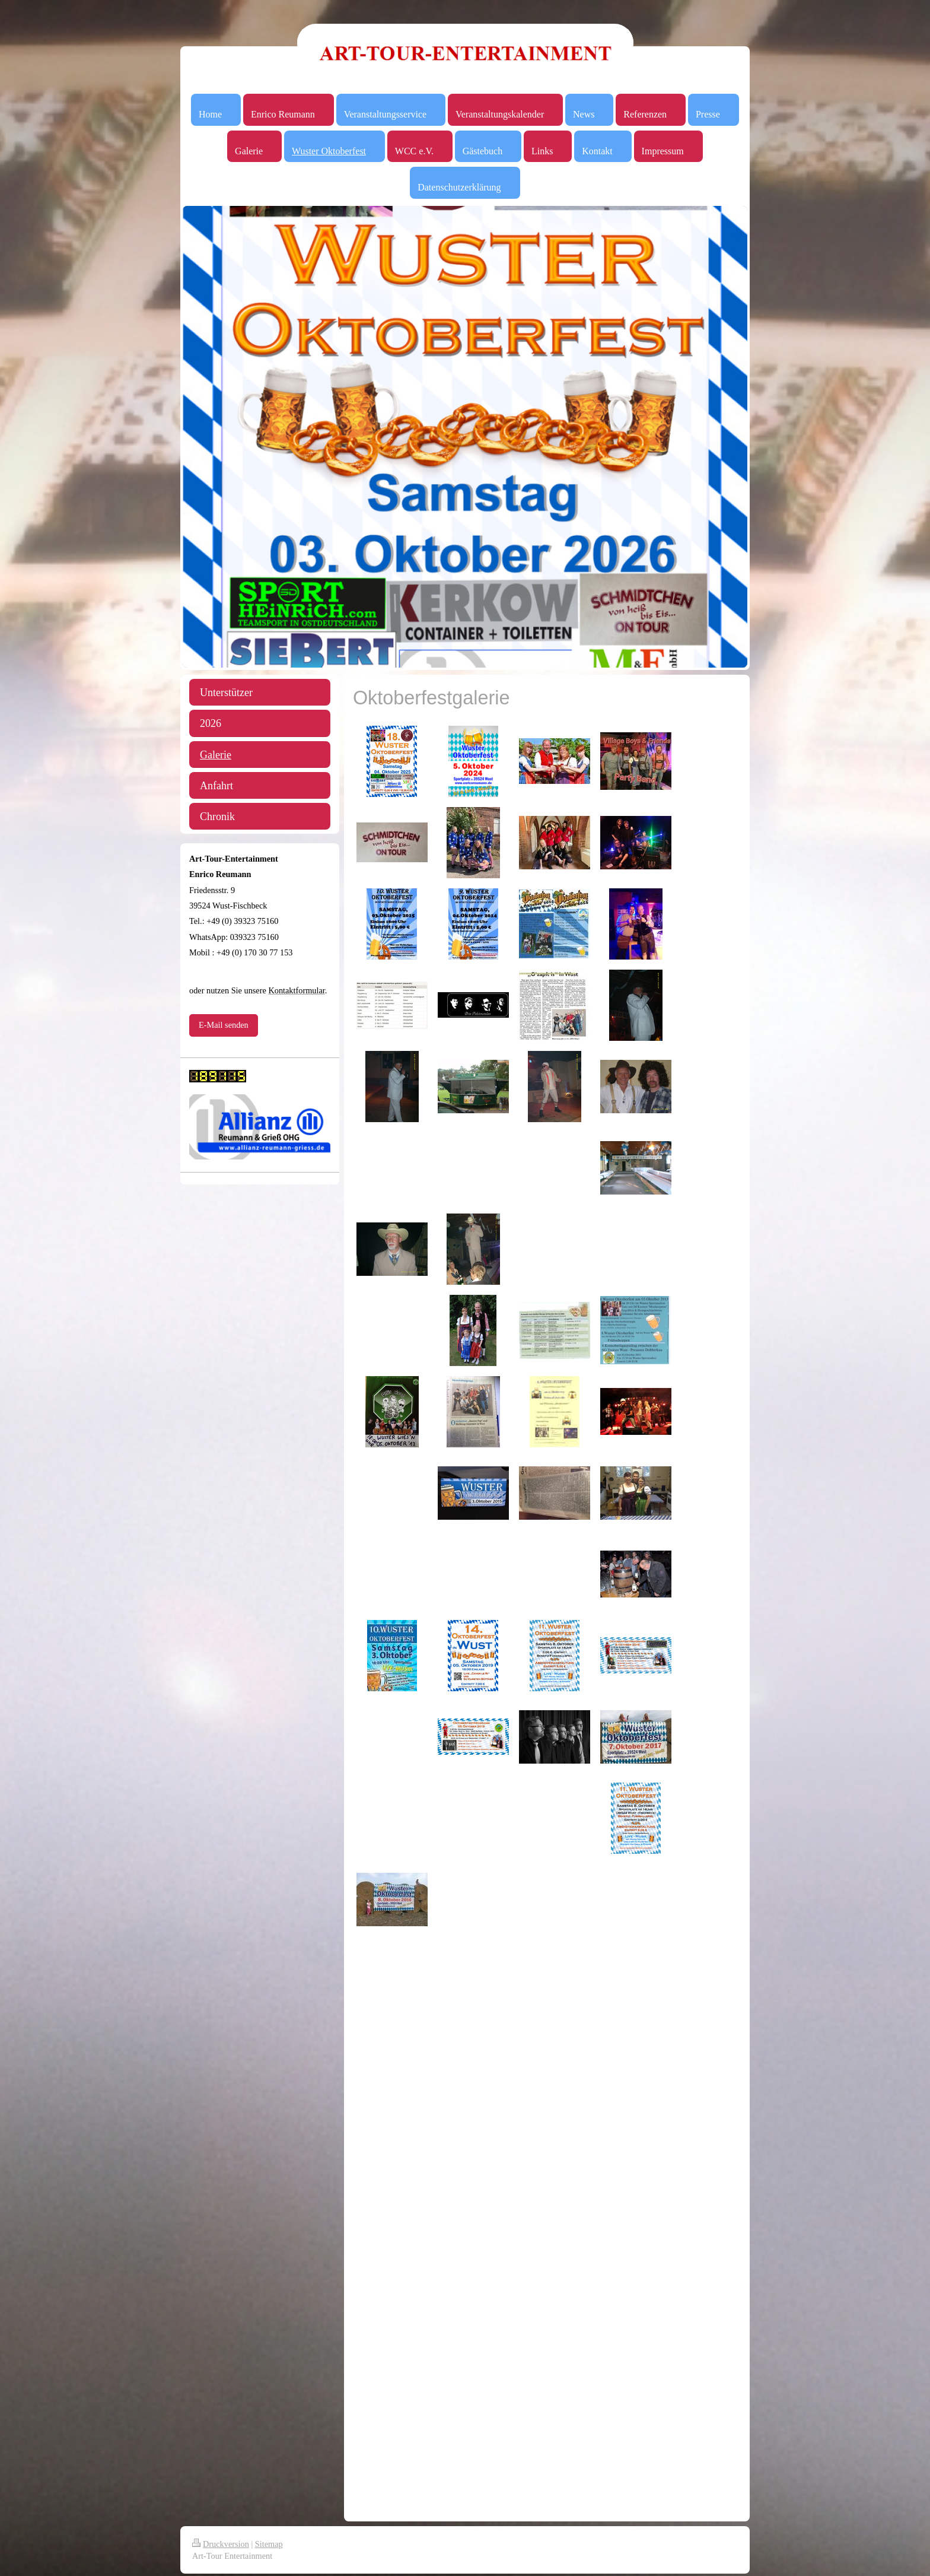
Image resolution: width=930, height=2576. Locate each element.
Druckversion (220, 2544)
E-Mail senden (224, 1025)
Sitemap (269, 2544)
